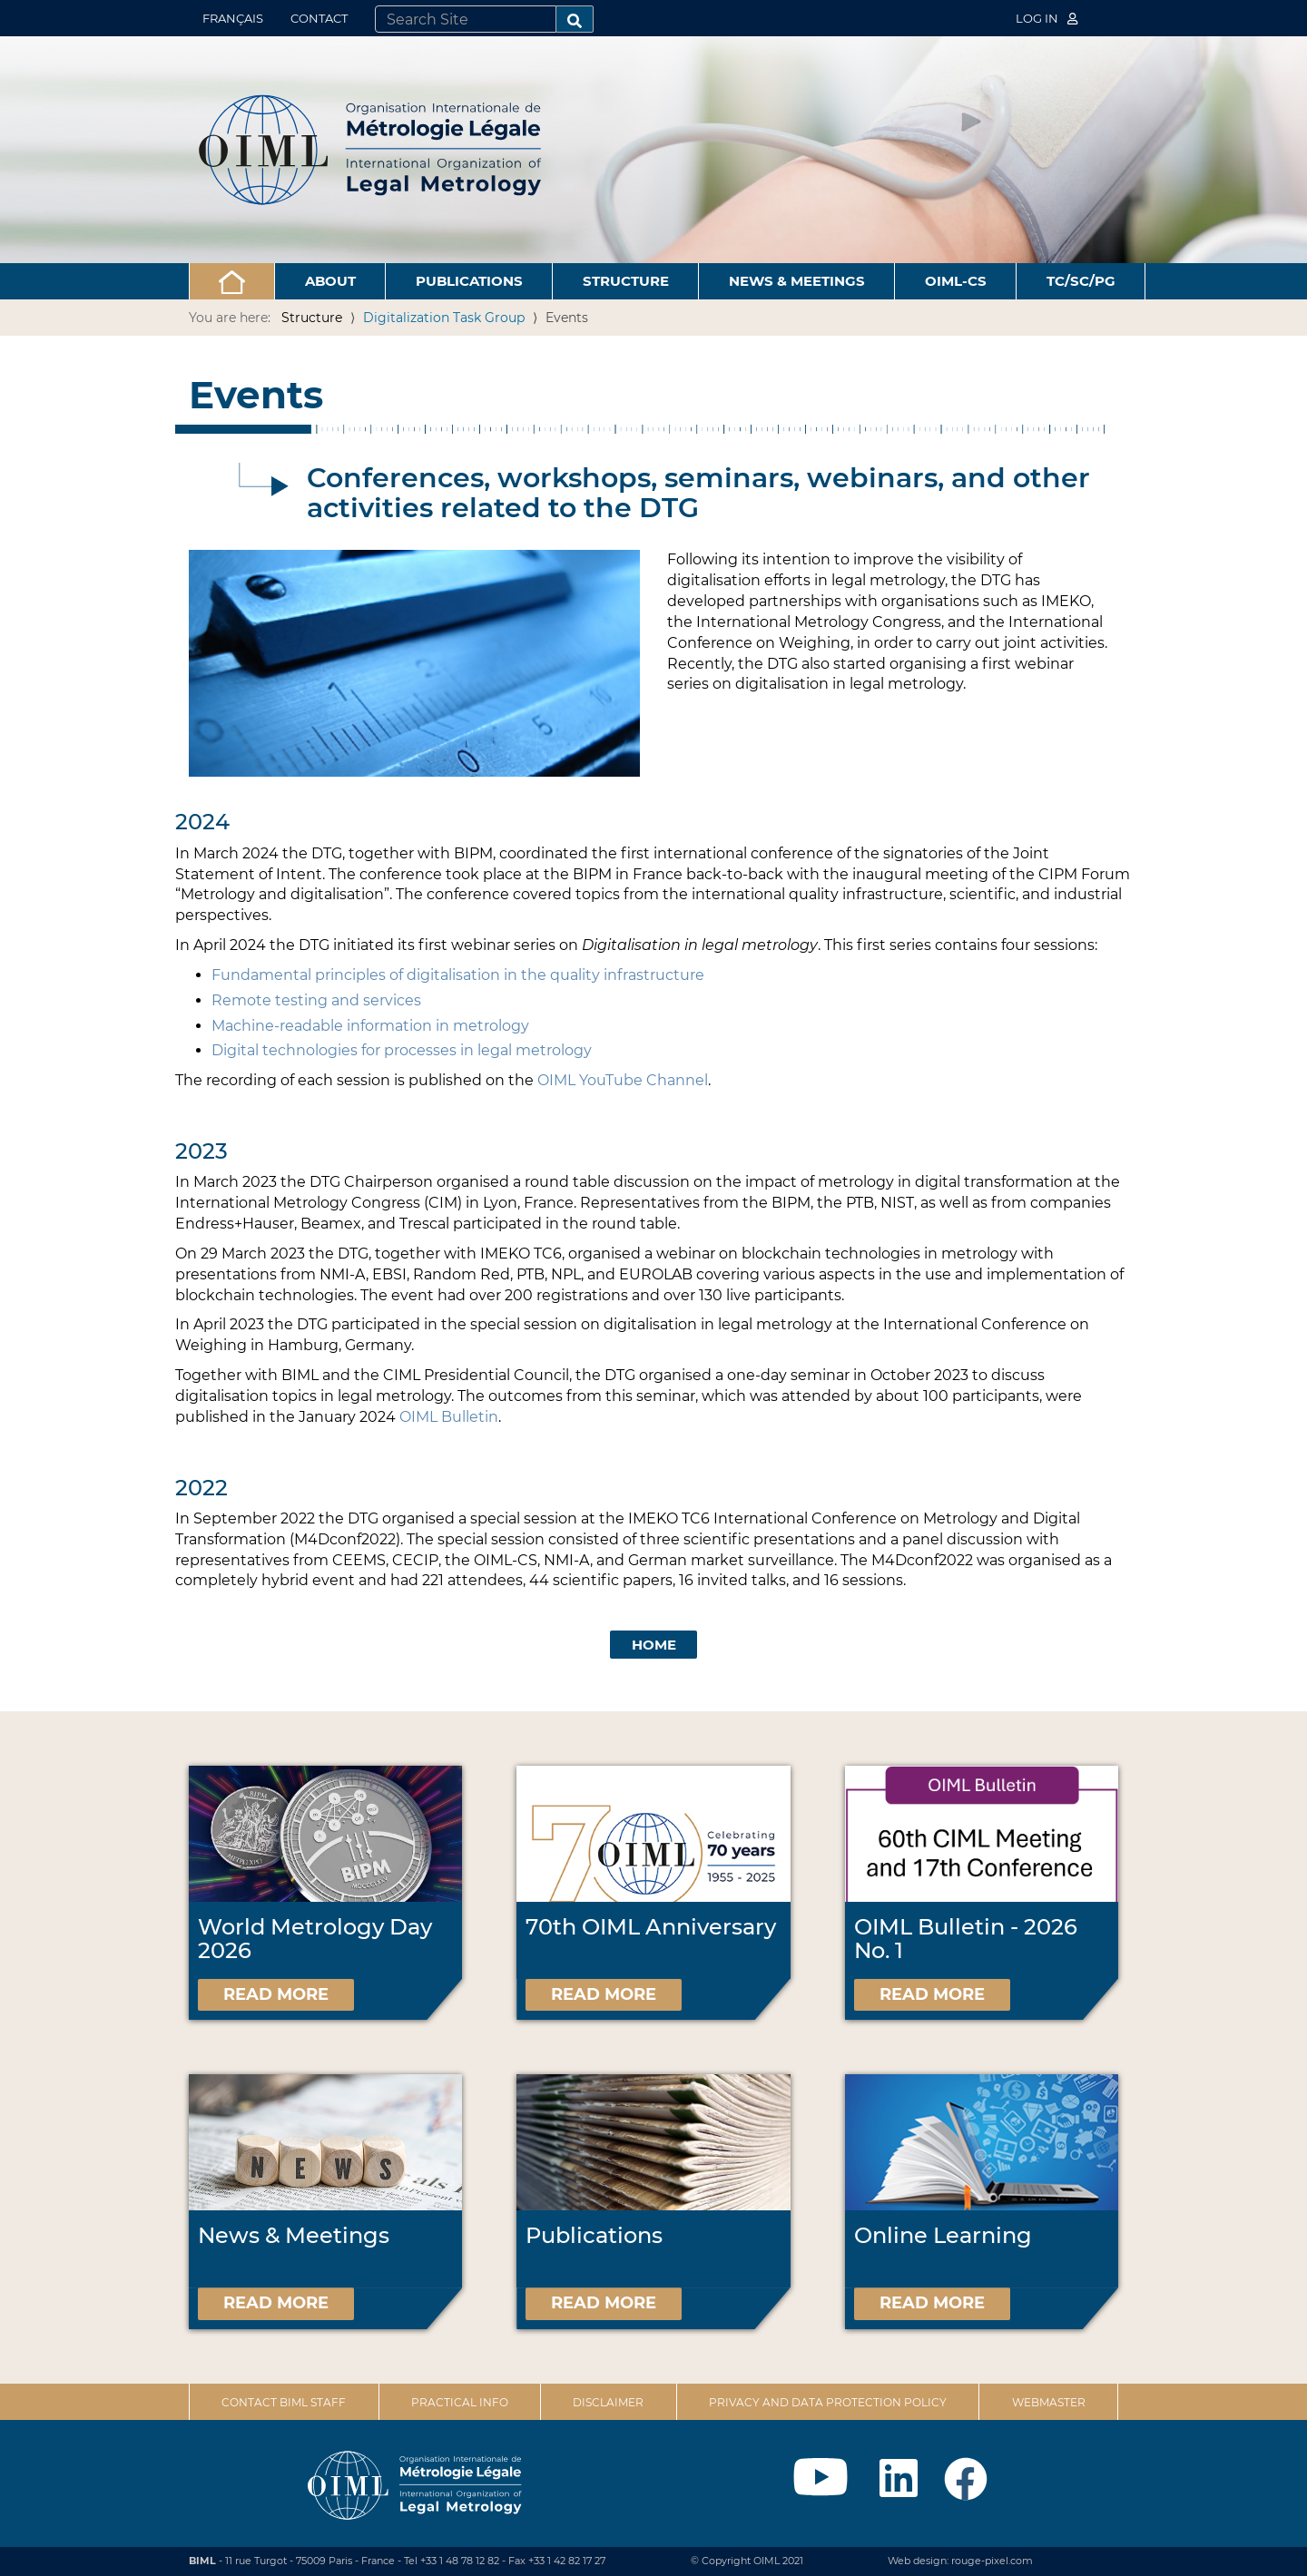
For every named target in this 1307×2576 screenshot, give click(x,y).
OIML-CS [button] (956, 280)
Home (654, 1644)
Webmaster (1049, 2402)
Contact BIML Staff (283, 2402)
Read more (276, 1994)
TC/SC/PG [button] (1081, 280)
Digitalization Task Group (444, 317)
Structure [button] (626, 280)
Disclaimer (608, 2402)
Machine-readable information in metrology (370, 1025)
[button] (232, 281)
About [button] (330, 280)
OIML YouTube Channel (622, 1080)
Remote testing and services (316, 1000)
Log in (1046, 18)
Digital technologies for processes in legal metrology (401, 1050)
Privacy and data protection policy (828, 2402)
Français (232, 18)
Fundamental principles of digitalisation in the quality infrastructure (457, 975)
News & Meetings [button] (797, 280)
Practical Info (459, 2402)
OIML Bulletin (448, 1416)
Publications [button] (469, 280)
